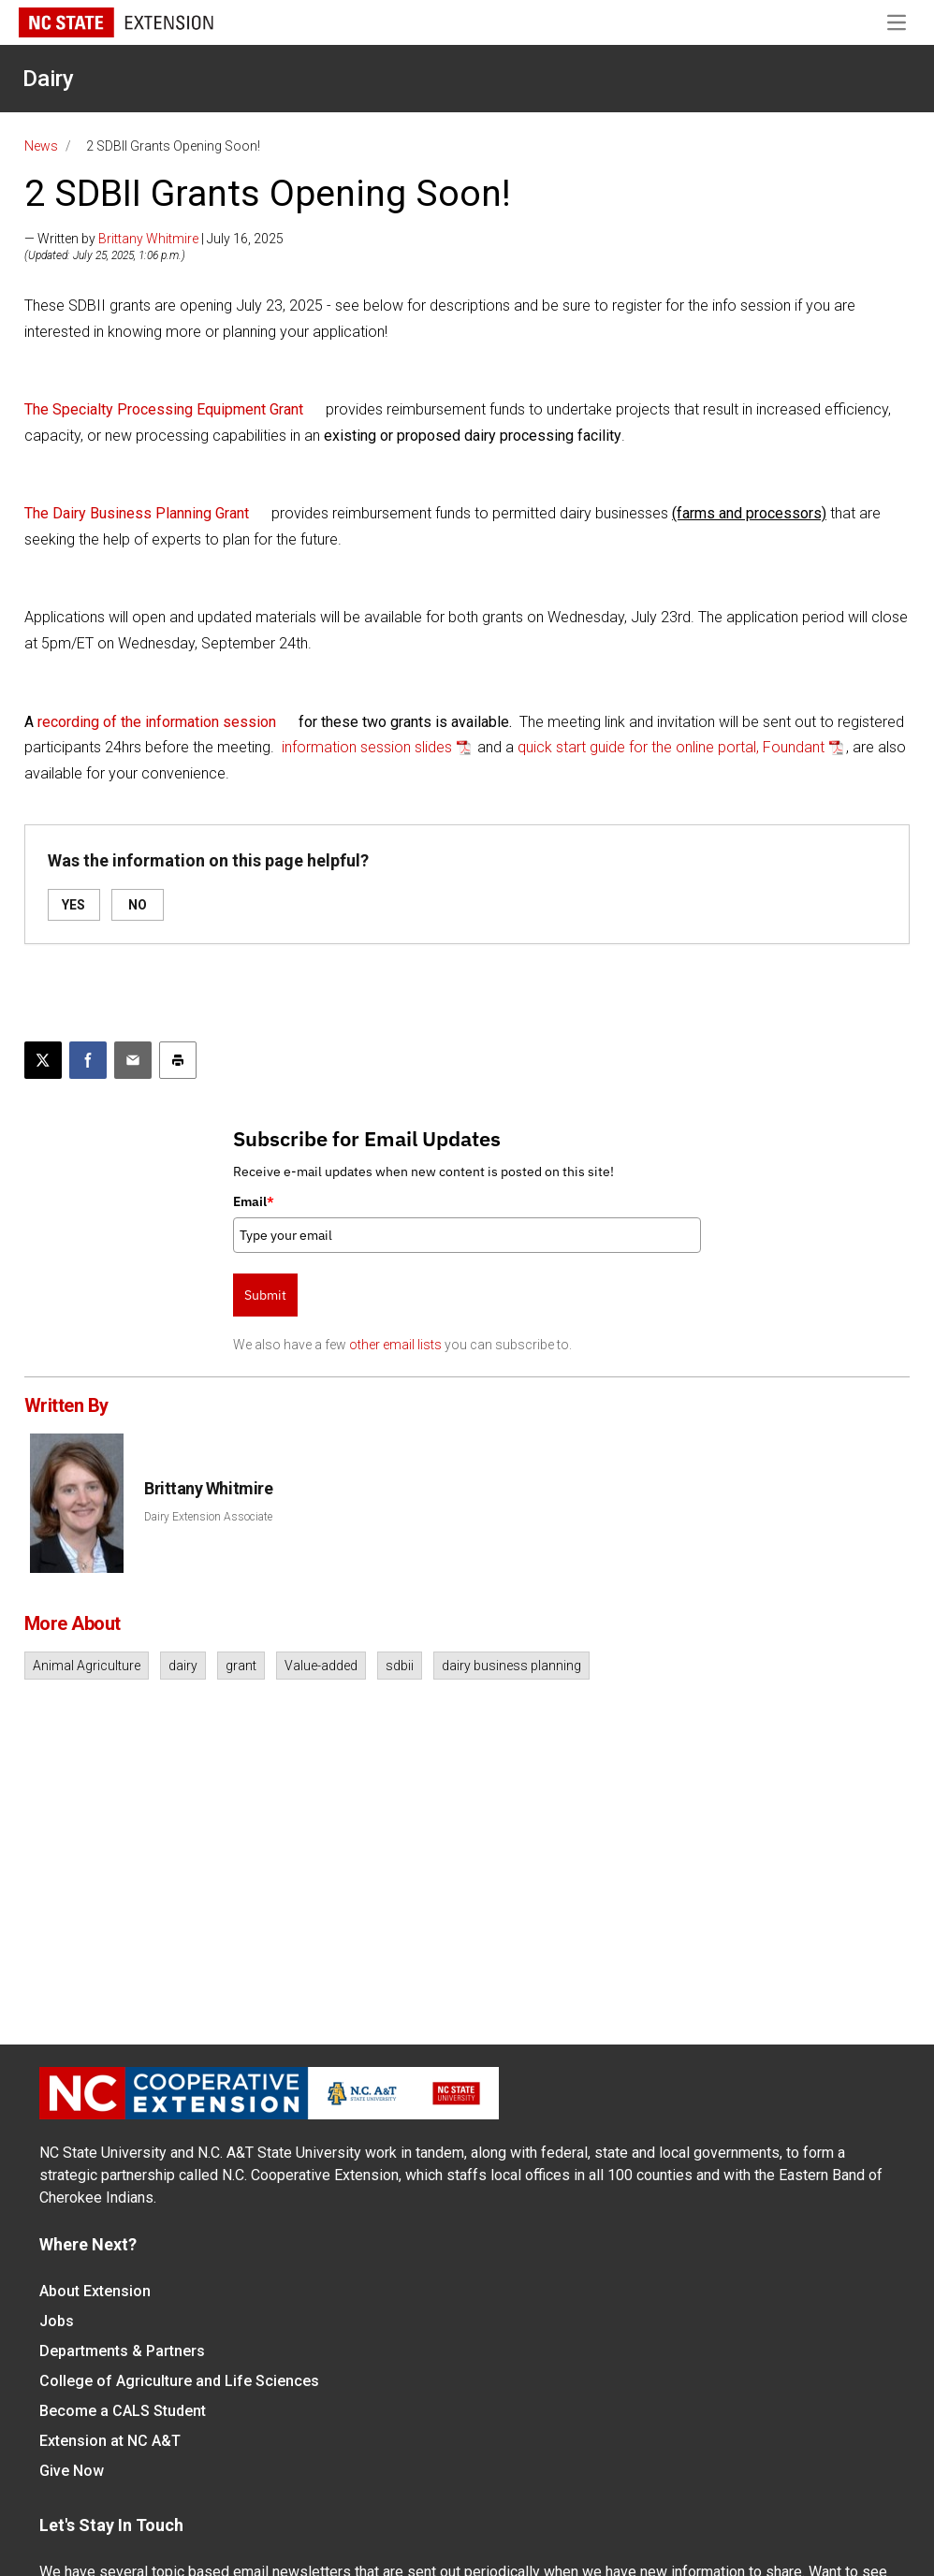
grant (241, 1665)
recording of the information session (156, 722)
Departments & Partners (122, 2351)
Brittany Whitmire (148, 238)
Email (253, 1201)
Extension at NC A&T (110, 2441)
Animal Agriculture (86, 1665)
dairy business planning (511, 1665)
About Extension (95, 2291)
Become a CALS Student (122, 2411)
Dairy (48, 78)
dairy (182, 1665)
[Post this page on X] (43, 1060)
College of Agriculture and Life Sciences (179, 2381)
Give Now (71, 2471)
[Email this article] (133, 1060)
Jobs (56, 2321)
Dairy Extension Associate (208, 1516)
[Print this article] (178, 1060)
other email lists (395, 1344)
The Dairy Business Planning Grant (136, 513)
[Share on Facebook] (88, 1060)
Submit (265, 1295)
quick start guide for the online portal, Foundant (671, 747)
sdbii (400, 1665)
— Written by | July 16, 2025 (154, 238)
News (41, 145)
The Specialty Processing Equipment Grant (163, 409)
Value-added (321, 1665)
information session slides (367, 747)
